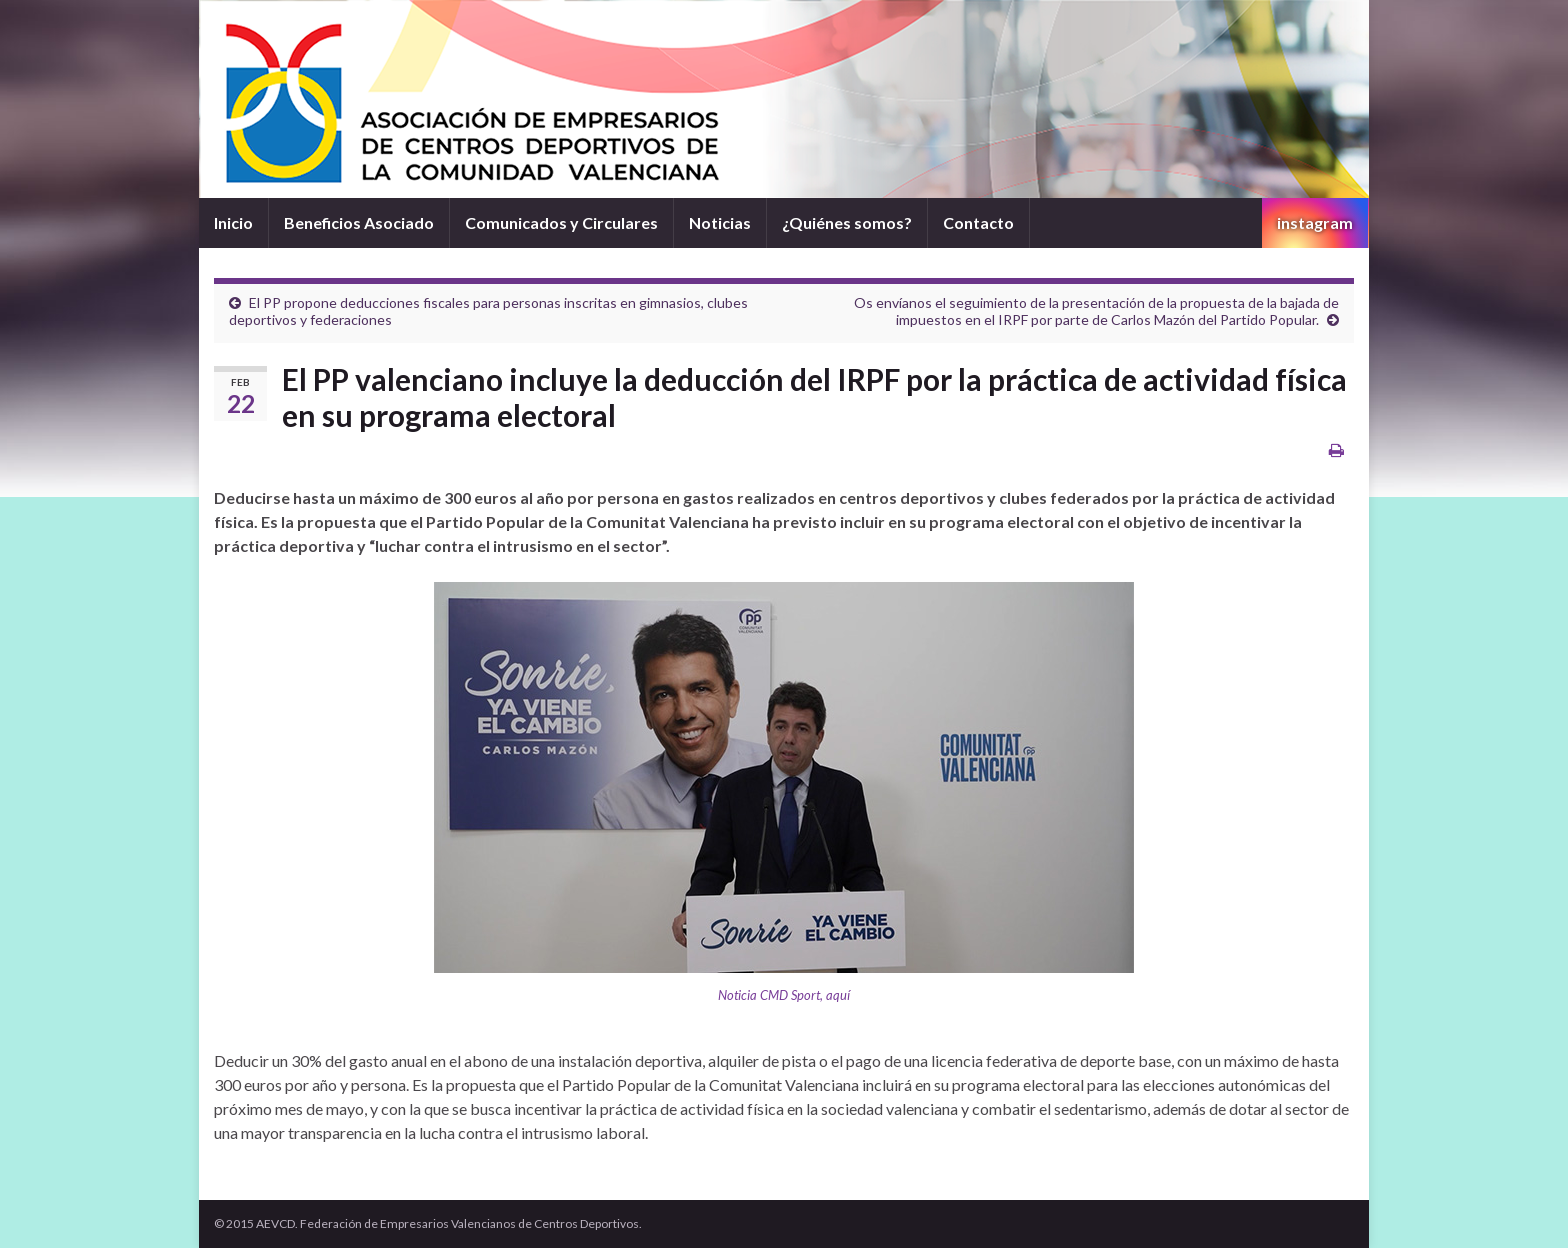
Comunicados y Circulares (561, 222)
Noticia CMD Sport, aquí (784, 995)
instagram (1315, 222)
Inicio (233, 222)
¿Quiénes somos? (847, 222)
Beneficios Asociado (359, 222)
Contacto (978, 222)
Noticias (720, 222)
